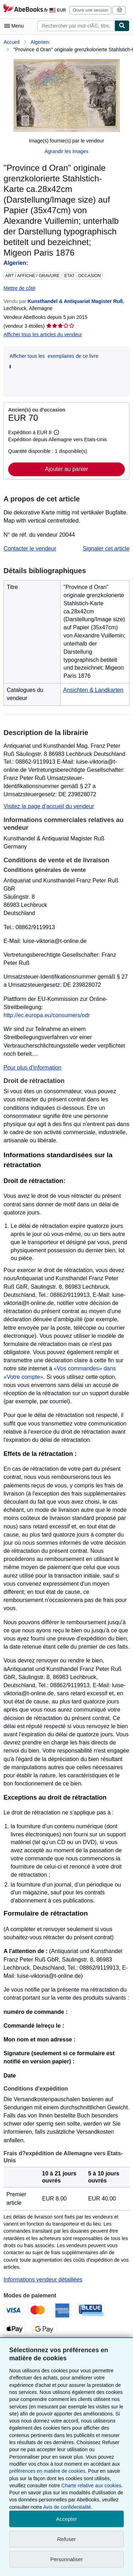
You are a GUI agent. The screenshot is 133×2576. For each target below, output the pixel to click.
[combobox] (76, 26)
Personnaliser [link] (66, 2559)
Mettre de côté (19, 288)
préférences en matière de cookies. (48, 2471)
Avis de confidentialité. (68, 2507)
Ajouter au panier (66, 469)
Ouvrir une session (90, 10)
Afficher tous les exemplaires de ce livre (54, 356)
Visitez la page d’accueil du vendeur (49, 806)
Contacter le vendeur (30, 549)
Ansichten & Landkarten (93, 690)
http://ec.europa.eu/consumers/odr (47, 1015)
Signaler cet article (106, 549)
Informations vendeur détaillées (43, 2280)
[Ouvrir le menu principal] (15, 26)
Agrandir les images (67, 151)
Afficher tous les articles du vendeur (43, 334)
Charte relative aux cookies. (92, 2485)
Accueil (12, 42)
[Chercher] (122, 26)
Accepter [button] (66, 2519)
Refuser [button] (66, 2539)
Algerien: (40, 42)
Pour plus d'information (32, 1068)
